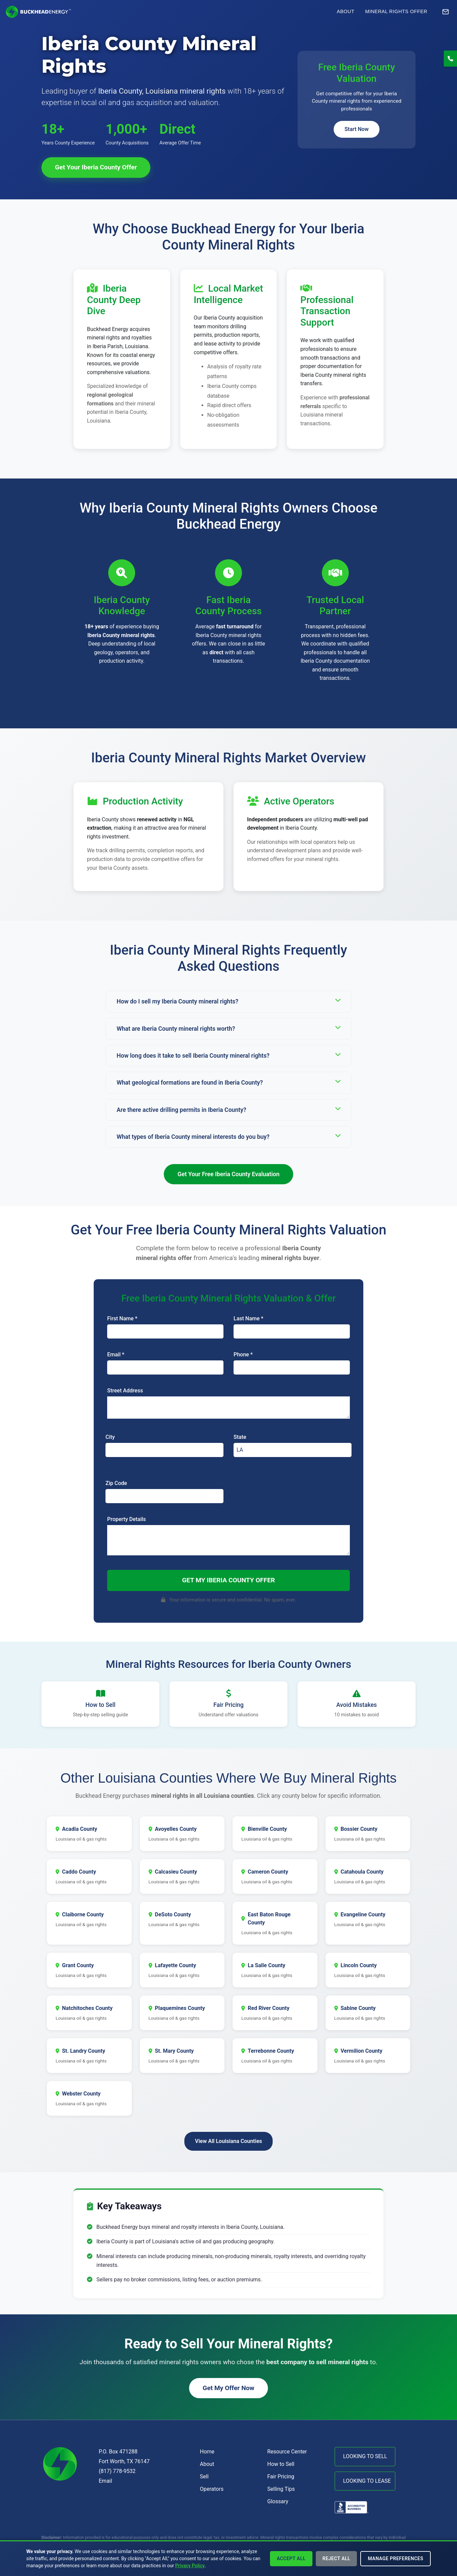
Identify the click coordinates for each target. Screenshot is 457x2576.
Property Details (126, 1519)
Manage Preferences (395, 2558)
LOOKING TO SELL (365, 2456)
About (345, 11)
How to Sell (280, 2464)
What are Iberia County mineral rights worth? (228, 1028)
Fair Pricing (280, 2476)
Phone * (243, 1354)
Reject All (337, 2558)
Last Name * (248, 1318)
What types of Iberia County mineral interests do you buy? (228, 1136)
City (110, 1437)
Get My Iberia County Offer (228, 1580)
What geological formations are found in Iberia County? (228, 1082)
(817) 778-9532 (117, 2471)
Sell (204, 2476)
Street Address (125, 1390)
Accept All (291, 2558)
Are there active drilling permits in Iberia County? (228, 1109)
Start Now (356, 129)
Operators (211, 2489)
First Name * (122, 1318)
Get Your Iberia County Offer (96, 167)
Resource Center (287, 2451)
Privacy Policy (190, 2565)
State (240, 1437)
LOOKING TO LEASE (367, 2481)
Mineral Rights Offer (396, 11)
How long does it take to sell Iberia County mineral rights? (228, 1055)
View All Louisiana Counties (228, 2141)
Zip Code (116, 1483)
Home (207, 2451)
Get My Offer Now (228, 2388)
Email (105, 2481)
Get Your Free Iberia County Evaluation (229, 1174)
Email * (115, 1354)
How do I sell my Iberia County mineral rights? (228, 1001)
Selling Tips (281, 2489)
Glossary (277, 2501)
